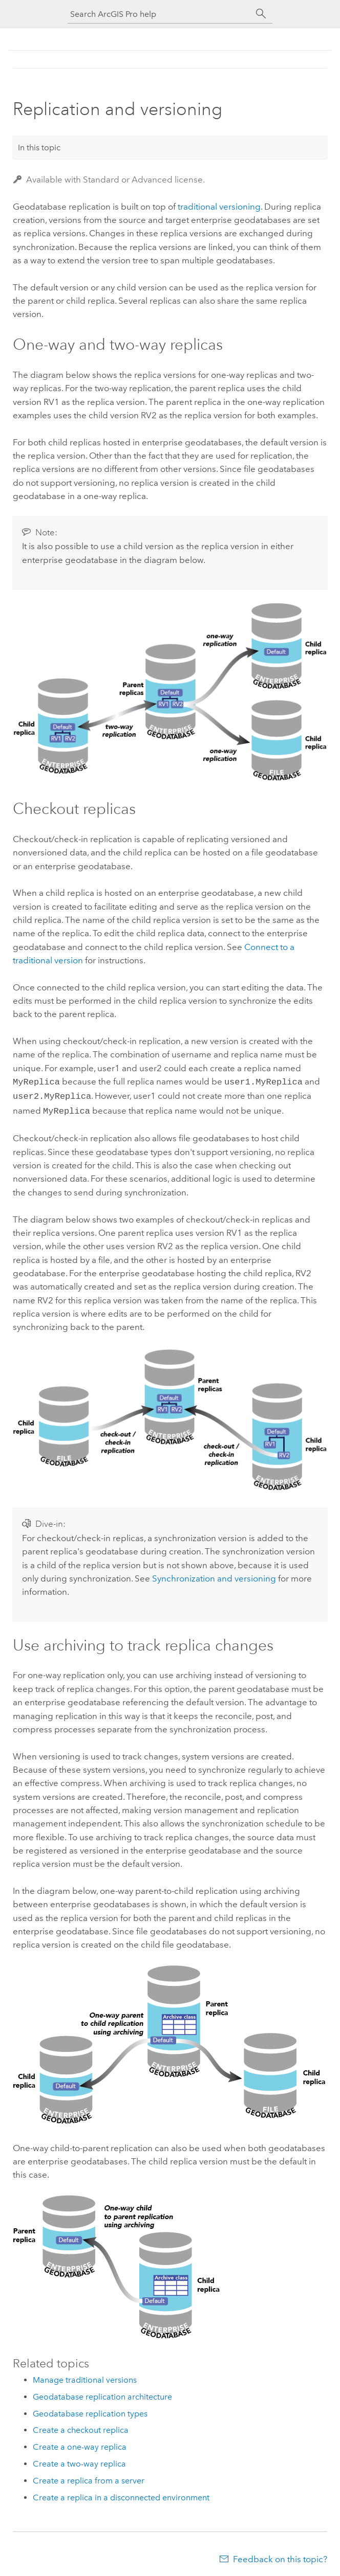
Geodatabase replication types (90, 2410)
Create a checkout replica (81, 2427)
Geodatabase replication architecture (102, 2394)
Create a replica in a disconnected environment (121, 2494)
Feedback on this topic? (280, 2556)
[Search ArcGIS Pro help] (160, 14)
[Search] (261, 14)
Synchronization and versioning (214, 1575)
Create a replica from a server (88, 2477)
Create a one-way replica (79, 2444)
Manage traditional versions (85, 2377)
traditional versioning (219, 206)
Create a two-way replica (79, 2461)
